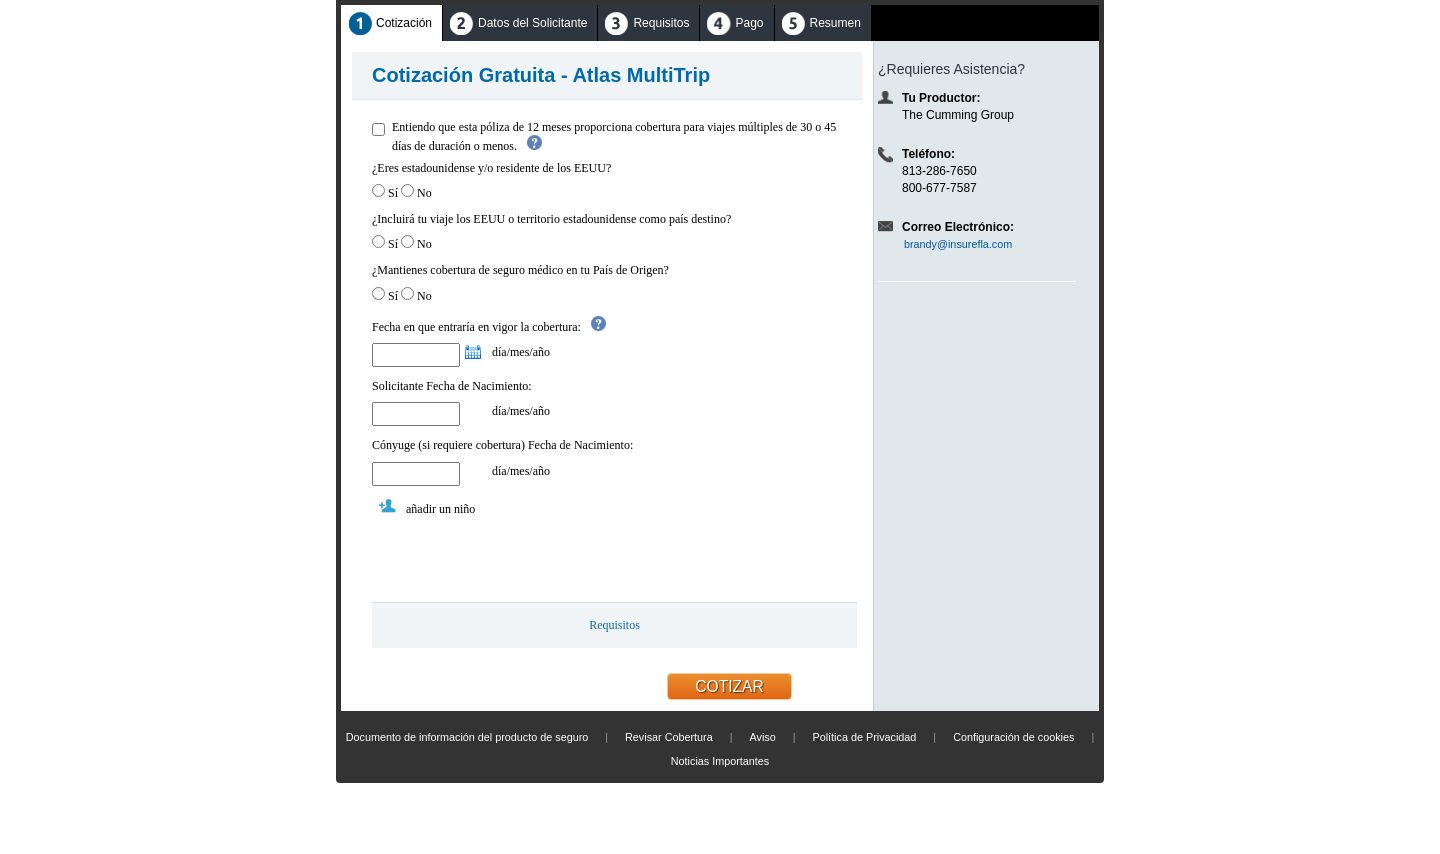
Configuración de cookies (1013, 737)
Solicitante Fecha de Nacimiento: (452, 386)
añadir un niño (440, 509)
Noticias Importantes (720, 761)
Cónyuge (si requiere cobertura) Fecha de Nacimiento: (502, 445)
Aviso (762, 737)
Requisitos (614, 625)
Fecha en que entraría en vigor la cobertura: (476, 327)
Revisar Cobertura (669, 737)
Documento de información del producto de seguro (467, 737)
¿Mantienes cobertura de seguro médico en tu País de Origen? (520, 270)
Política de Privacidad (865, 737)
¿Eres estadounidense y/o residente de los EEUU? (491, 168)
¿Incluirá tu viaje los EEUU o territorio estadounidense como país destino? (551, 219)
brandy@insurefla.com (958, 244)
